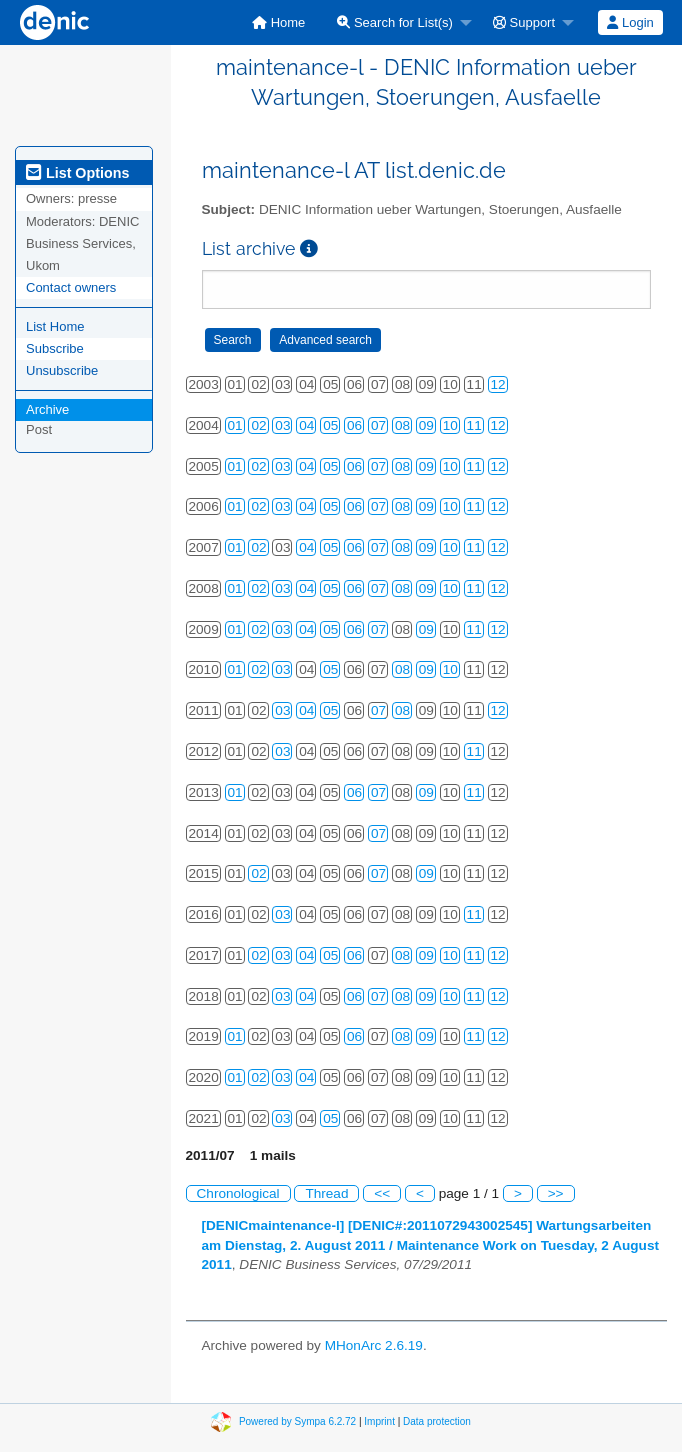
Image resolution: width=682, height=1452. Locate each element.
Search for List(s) (395, 22)
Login (630, 22)
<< (382, 1193)
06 (354, 425)
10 (450, 425)
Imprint (379, 1420)
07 (378, 425)
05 (330, 425)
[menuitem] (278, 22)
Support (524, 22)
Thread (326, 1193)
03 (282, 425)
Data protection (437, 1420)
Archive (47, 409)
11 (474, 425)
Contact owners (71, 287)
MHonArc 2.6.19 (374, 1345)
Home (278, 22)
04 (306, 425)
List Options (77, 173)
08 (402, 425)
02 (258, 425)
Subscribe (55, 348)
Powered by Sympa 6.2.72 (297, 1420)
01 (235, 425)
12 (498, 384)
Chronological (238, 1193)
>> (556, 1193)
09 (426, 425)
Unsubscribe (62, 370)
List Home (55, 326)
